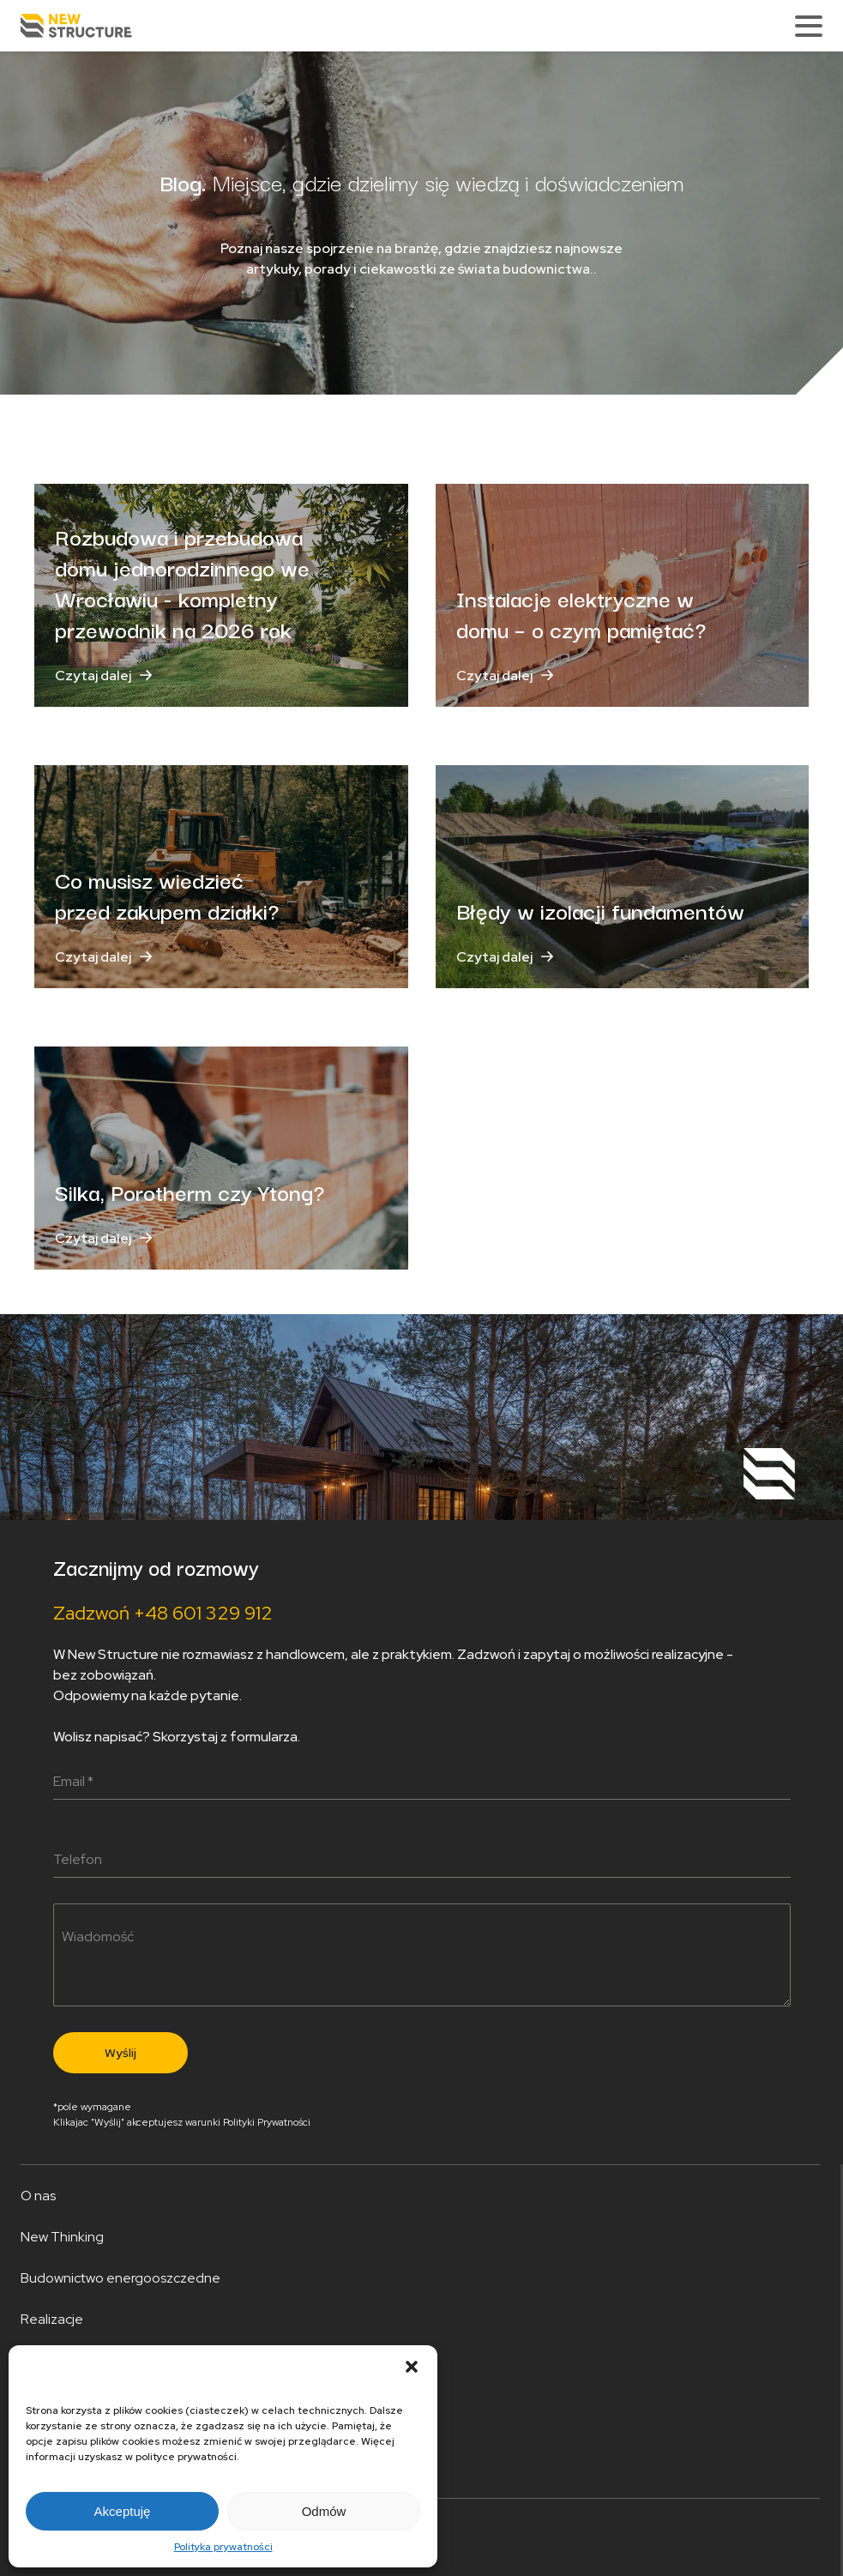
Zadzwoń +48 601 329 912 (163, 1613)
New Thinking (62, 2237)
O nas (38, 2196)
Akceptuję (122, 2511)
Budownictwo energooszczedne (120, 2278)
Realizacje (52, 2319)
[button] (411, 2366)
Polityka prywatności (223, 2547)
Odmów (324, 2511)
